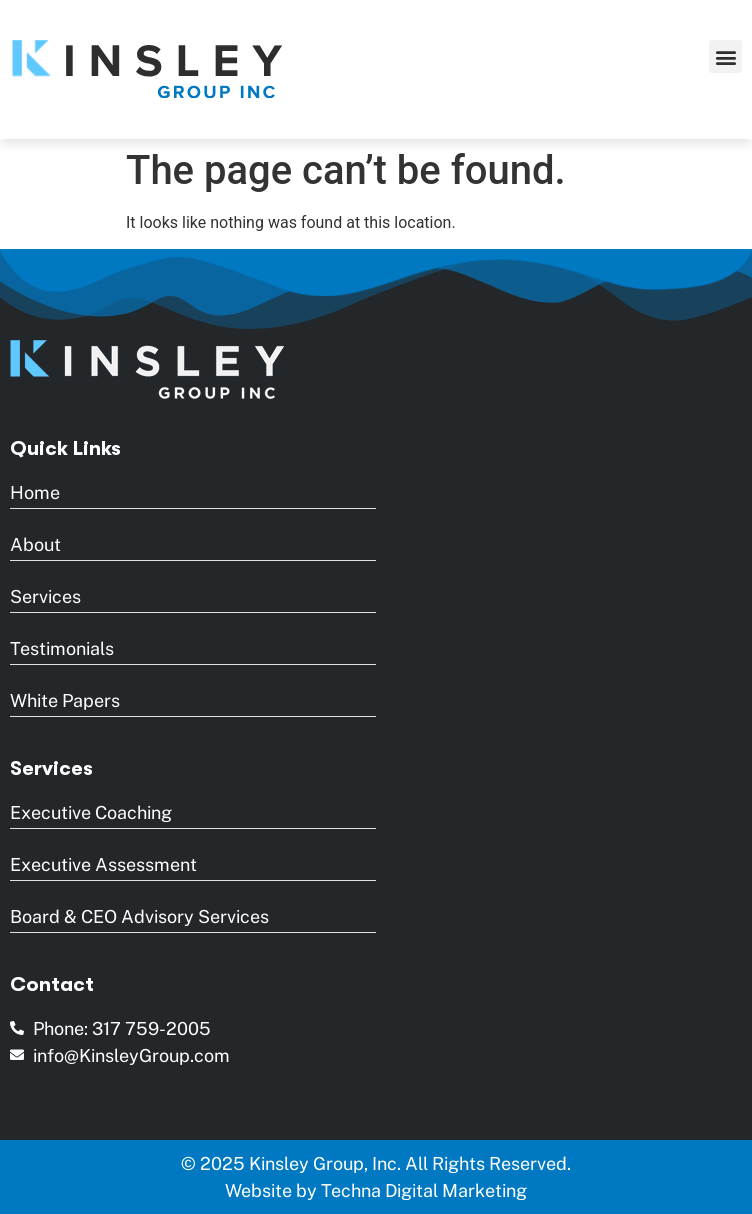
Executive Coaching (91, 812)
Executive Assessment (103, 864)
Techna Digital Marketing (424, 1190)
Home (35, 492)
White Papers (65, 700)
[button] (725, 56)
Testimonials (62, 648)
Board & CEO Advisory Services (139, 916)
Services (45, 596)
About (35, 544)
